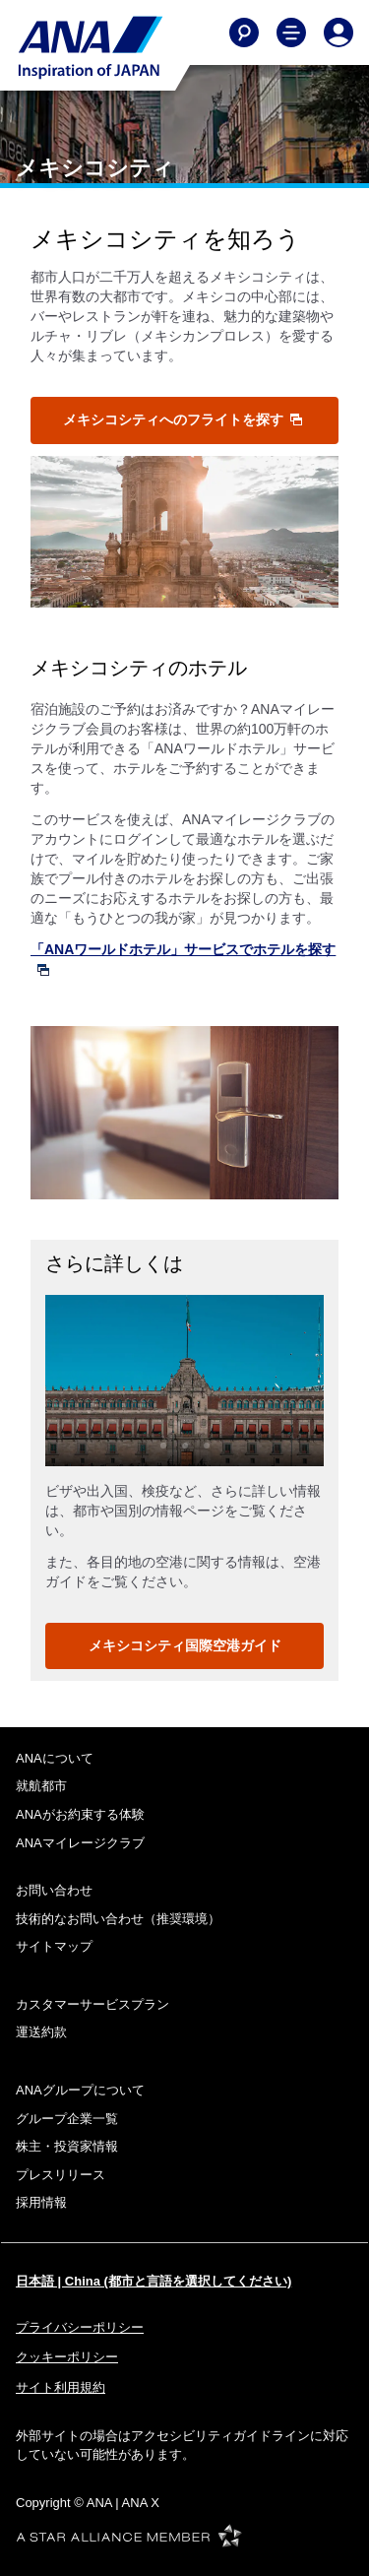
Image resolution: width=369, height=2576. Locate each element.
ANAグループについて (80, 2090)
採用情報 (41, 2202)
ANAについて (54, 1758)
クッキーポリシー (67, 2357)
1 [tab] (163, 1446)
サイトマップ (54, 1946)
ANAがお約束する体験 (80, 1814)
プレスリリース (60, 2174)
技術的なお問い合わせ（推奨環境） (118, 1918)
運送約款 (41, 2032)
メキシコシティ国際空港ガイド (185, 1645)
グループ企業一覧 (67, 2118)
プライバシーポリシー (80, 2327)
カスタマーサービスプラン (92, 2004)
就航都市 (41, 1785)
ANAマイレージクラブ (80, 1842)
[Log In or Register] (338, 32)
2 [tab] (185, 1446)
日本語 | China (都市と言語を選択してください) (153, 2281)
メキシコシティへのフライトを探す (183, 419)
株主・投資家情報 (67, 2146)
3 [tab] (207, 1446)
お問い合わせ (54, 1890)
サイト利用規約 (60, 2387)
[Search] (244, 32)
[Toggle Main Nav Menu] (291, 32)
